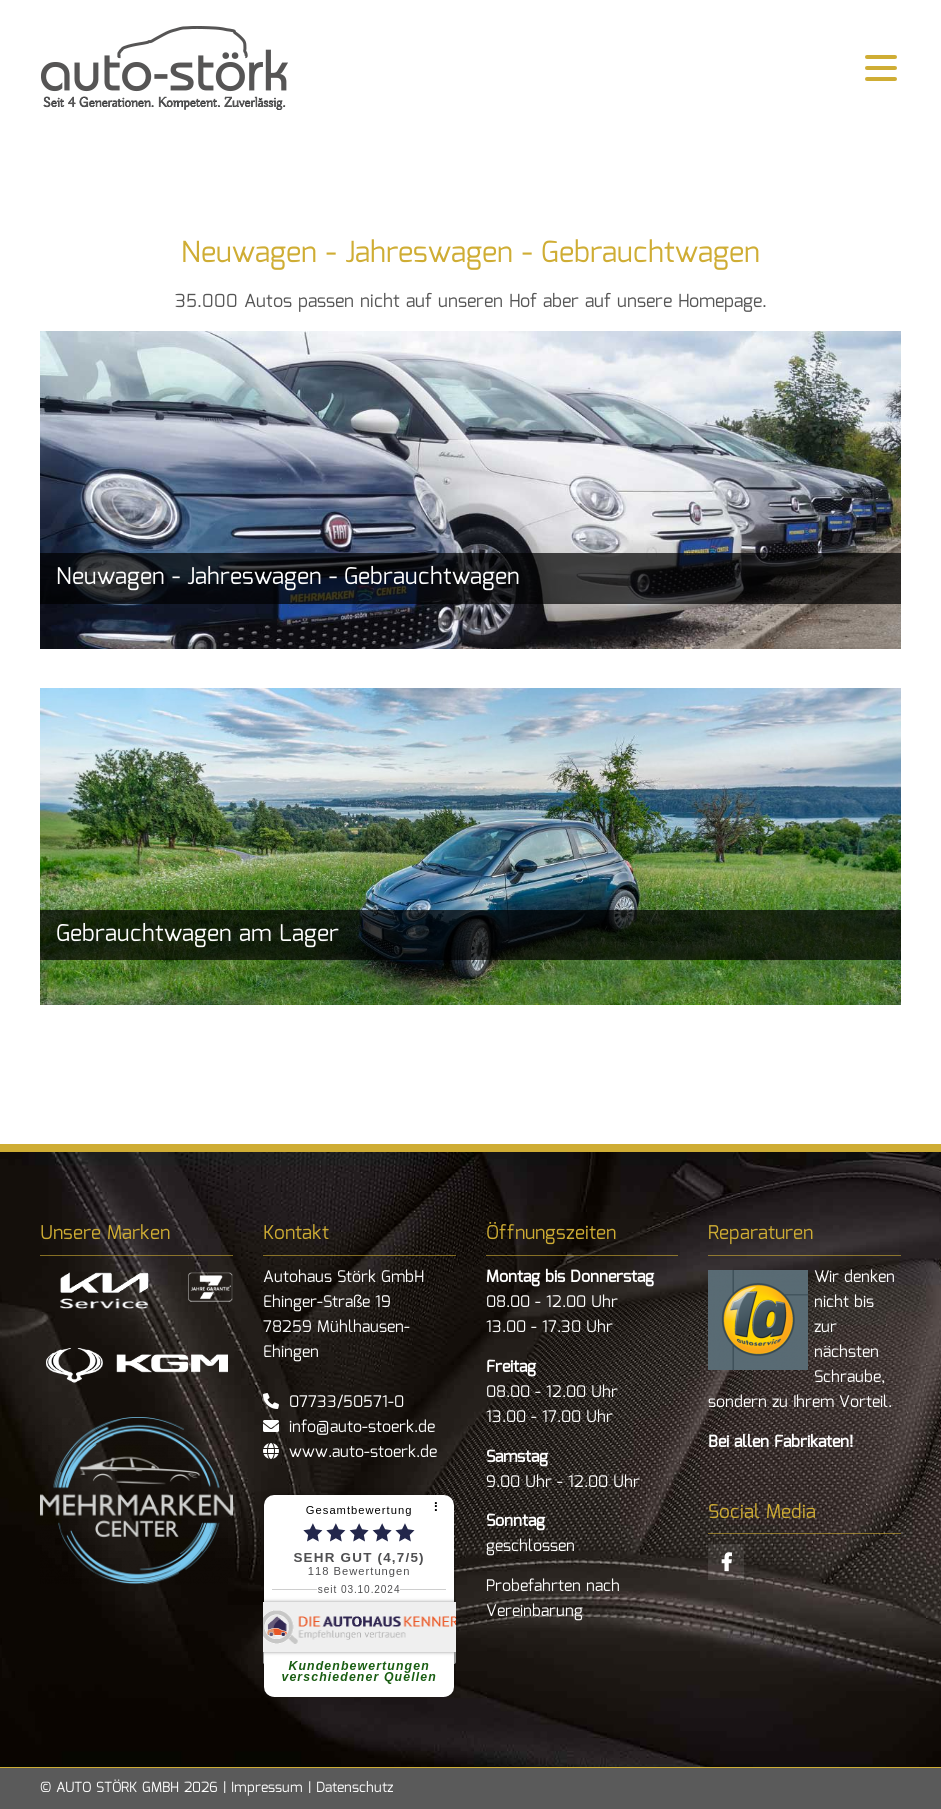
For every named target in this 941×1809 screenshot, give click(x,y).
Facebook (726, 1562)
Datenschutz (354, 1788)
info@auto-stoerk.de (359, 1427)
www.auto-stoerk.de (358, 1452)
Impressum (267, 1788)
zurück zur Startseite (165, 68)
